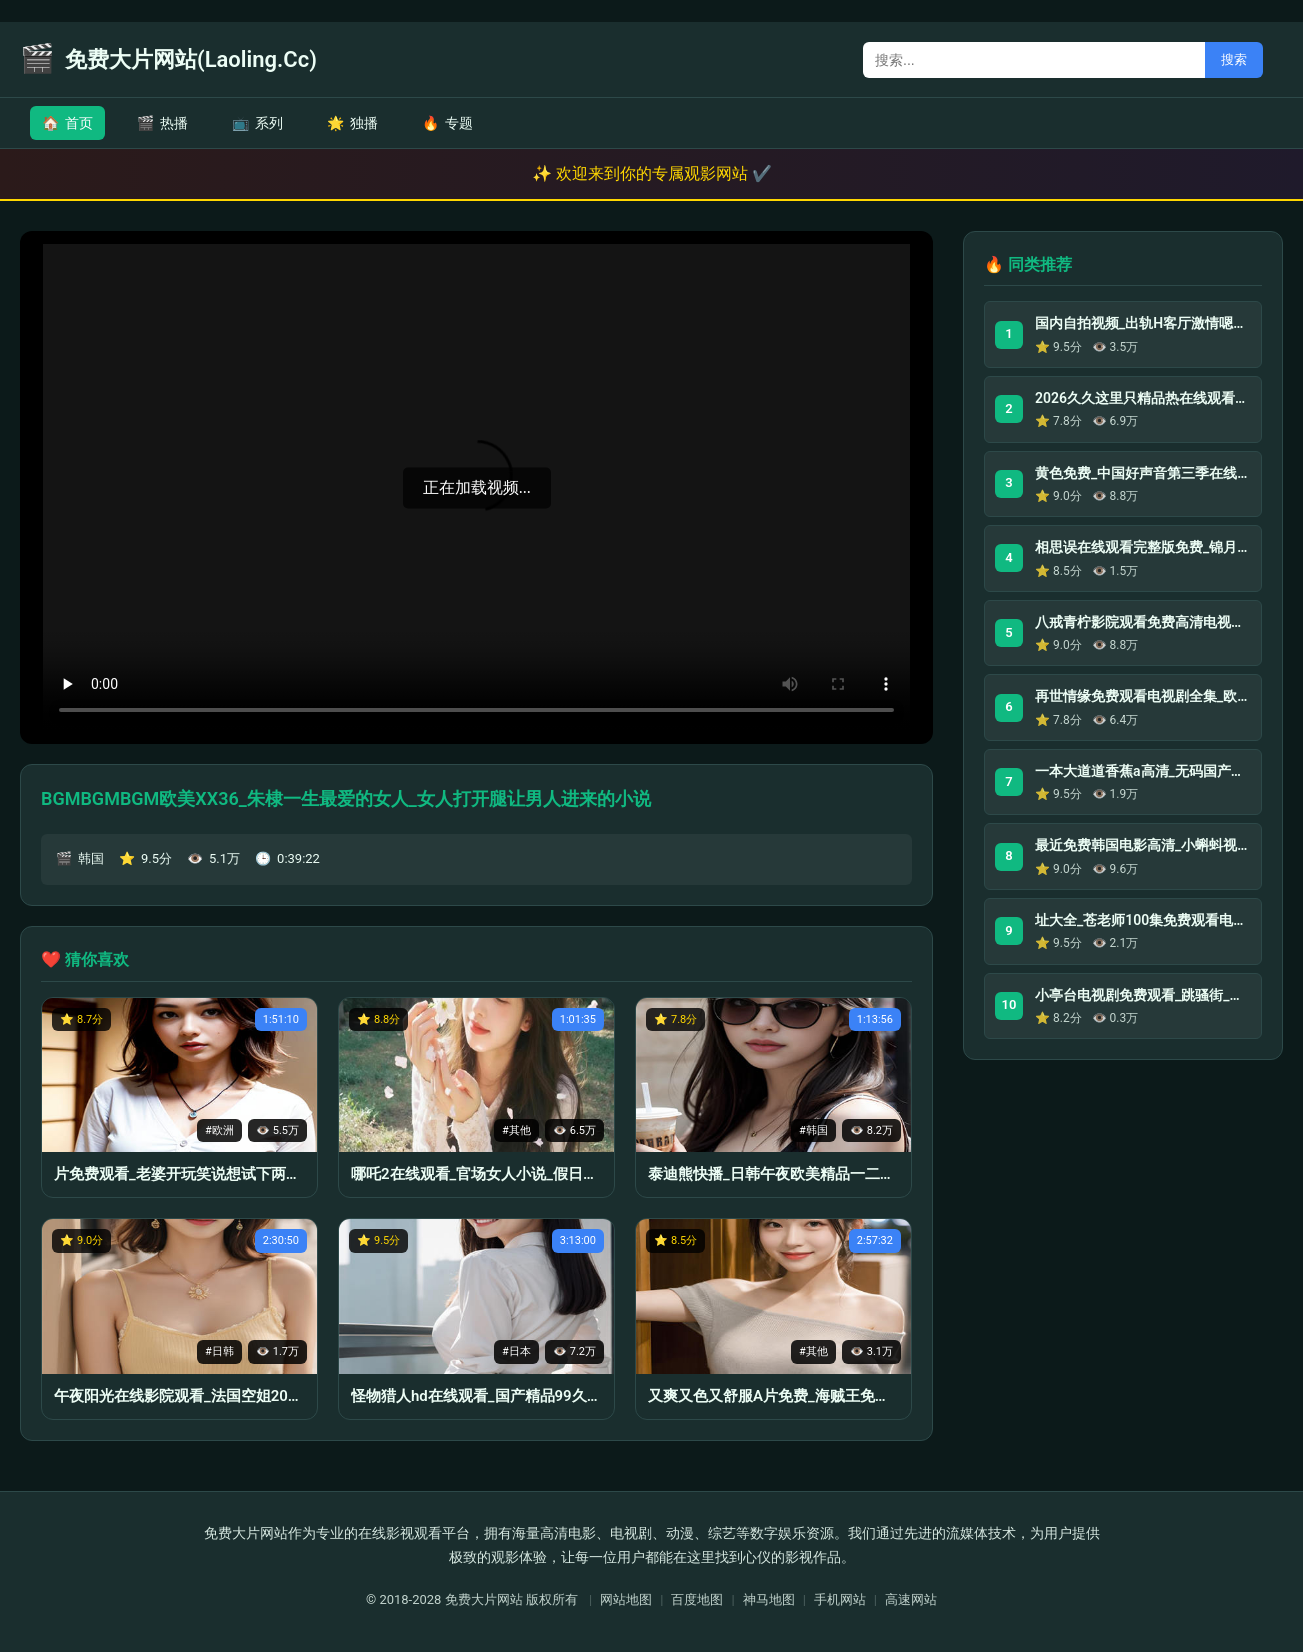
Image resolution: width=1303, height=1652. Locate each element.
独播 (352, 123)
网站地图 (626, 1599)
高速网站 (911, 1599)
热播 (162, 123)
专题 (447, 123)
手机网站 (840, 1599)
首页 (67, 123)
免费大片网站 (484, 1599)
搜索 (1234, 59)
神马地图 (769, 1599)
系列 (257, 123)
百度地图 (697, 1599)
